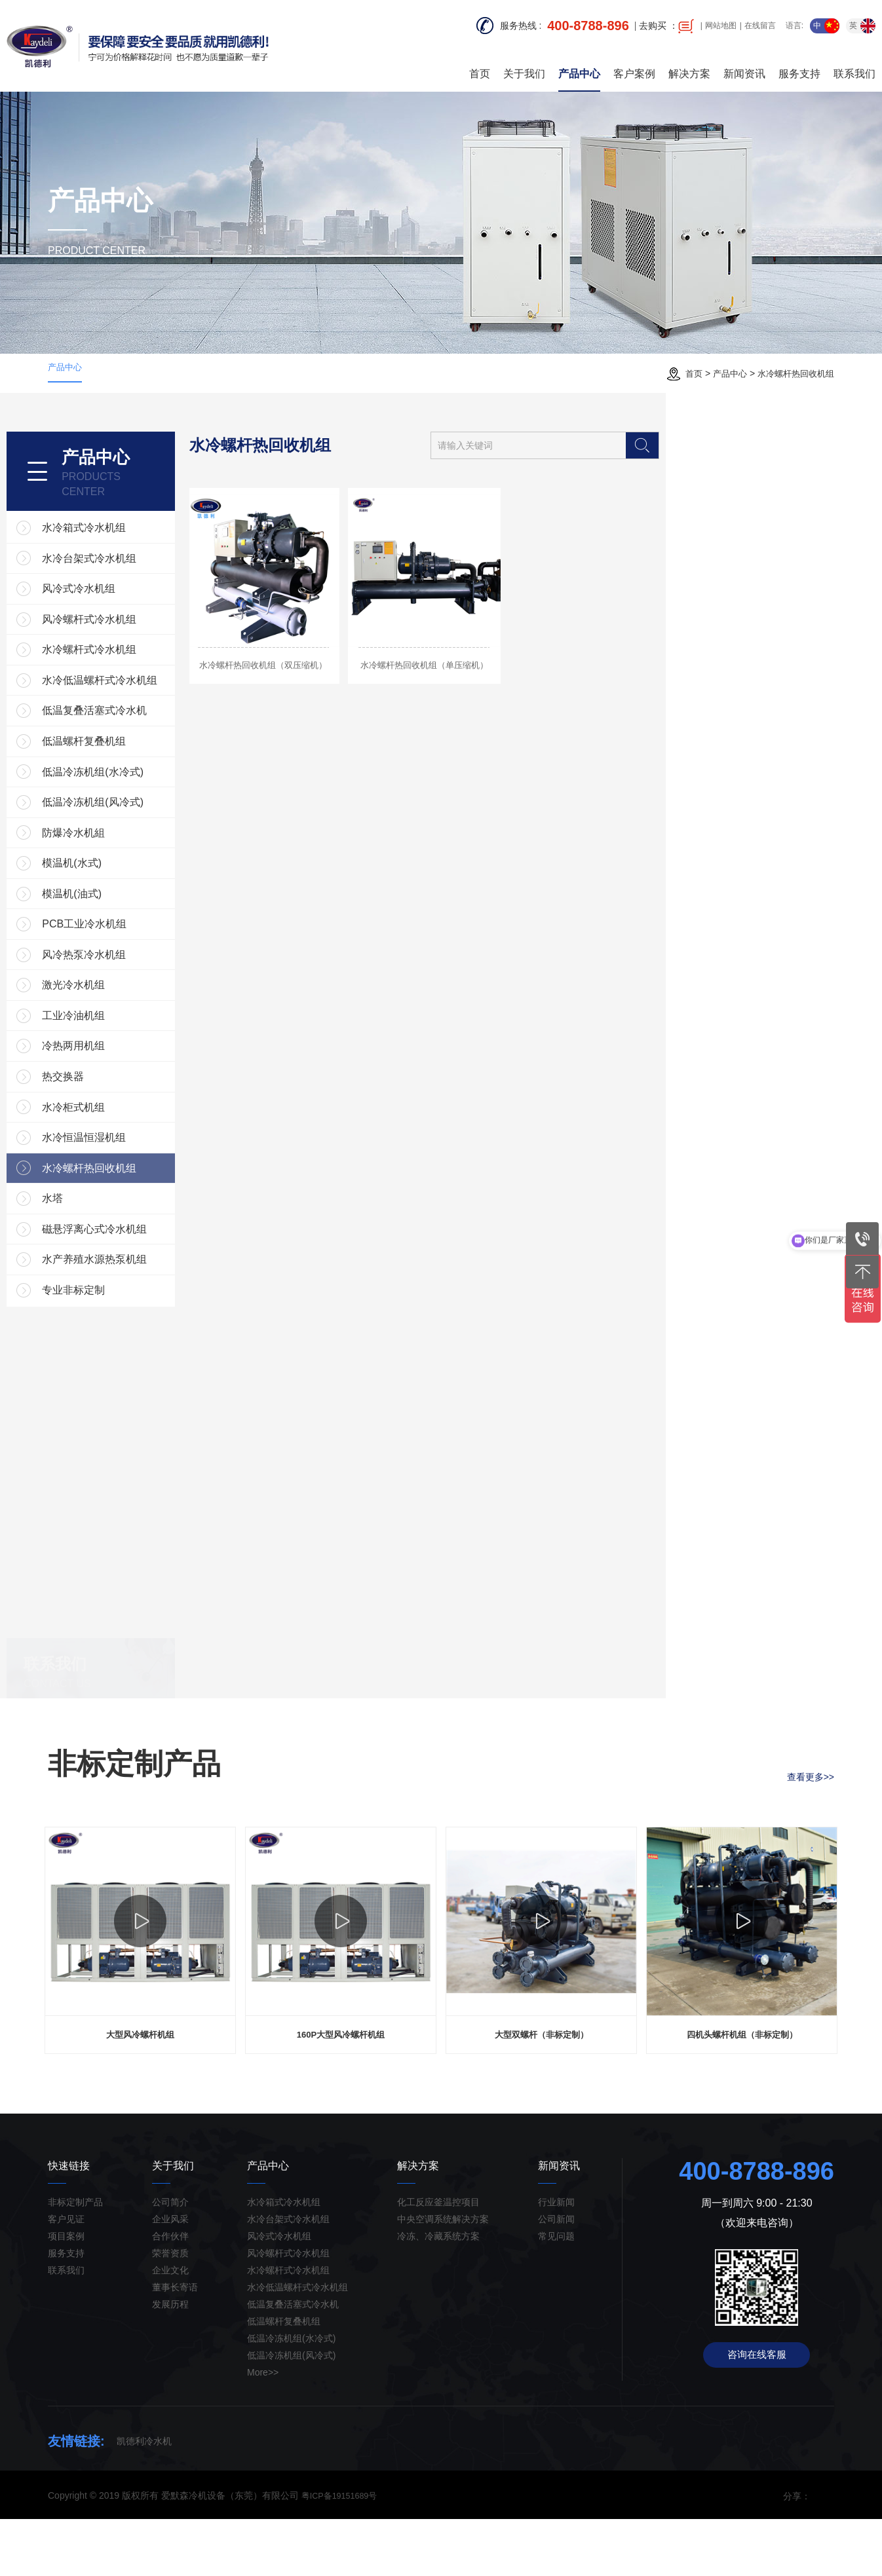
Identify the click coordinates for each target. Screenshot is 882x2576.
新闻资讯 (744, 65)
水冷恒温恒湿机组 (133, 1182)
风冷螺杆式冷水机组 (138, 614)
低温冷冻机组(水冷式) (142, 781)
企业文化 (170, 2327)
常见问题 (556, 2293)
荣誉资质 (170, 2310)
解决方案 (689, 65)
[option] (140, 1992)
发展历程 (170, 2361)
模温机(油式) (121, 915)
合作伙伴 (170, 2293)
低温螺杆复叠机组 (133, 748)
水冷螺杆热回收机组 (793, 373)
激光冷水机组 (122, 1015)
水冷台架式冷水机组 (138, 547)
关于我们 (524, 65)
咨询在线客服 (756, 2413)
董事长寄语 (175, 2344)
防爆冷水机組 (122, 848)
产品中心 (579, 65)
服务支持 (799, 65)
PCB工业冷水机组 (133, 948)
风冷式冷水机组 (127, 581)
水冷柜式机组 (122, 1149)
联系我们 (854, 65)
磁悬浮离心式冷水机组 (143, 1282)
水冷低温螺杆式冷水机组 (148, 681)
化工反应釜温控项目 (438, 2259)
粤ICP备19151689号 (343, 2552)
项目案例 (66, 2293)
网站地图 (721, 25)
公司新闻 (556, 2276)
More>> (262, 2429)
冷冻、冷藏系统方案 (438, 2293)
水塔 (101, 1249)
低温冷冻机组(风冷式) (142, 815)
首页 (479, 65)
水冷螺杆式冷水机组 (138, 648)
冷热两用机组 (122, 1082)
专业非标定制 (122, 1349)
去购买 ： (666, 26)
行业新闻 (556, 2259)
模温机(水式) (121, 881)
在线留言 (760, 25)
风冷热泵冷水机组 (133, 982)
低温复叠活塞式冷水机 (143, 714)
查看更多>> (810, 1824)
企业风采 (170, 2276)
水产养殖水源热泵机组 (143, 1316)
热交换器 (112, 1115)
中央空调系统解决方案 (443, 2276)
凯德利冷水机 (144, 2498)
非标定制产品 (75, 2259)
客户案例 (634, 65)
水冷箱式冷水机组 (133, 514)
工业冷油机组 (122, 1049)
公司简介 (170, 2259)
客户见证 (66, 2276)
